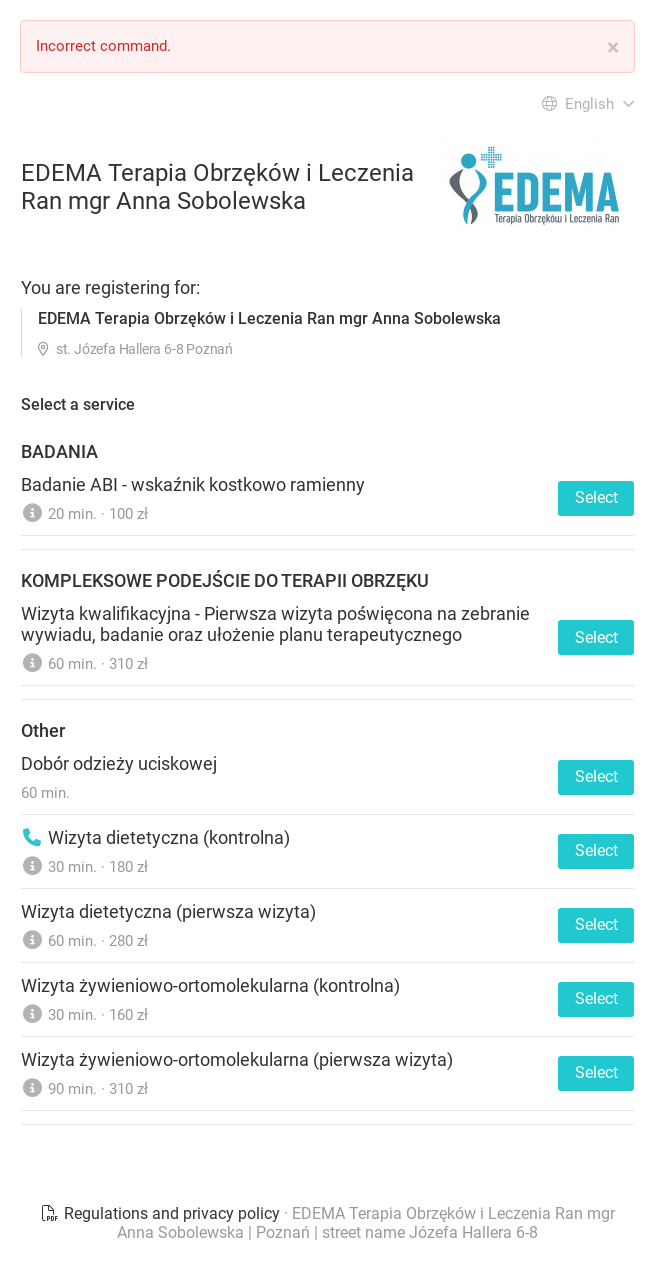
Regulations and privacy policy (162, 1213)
